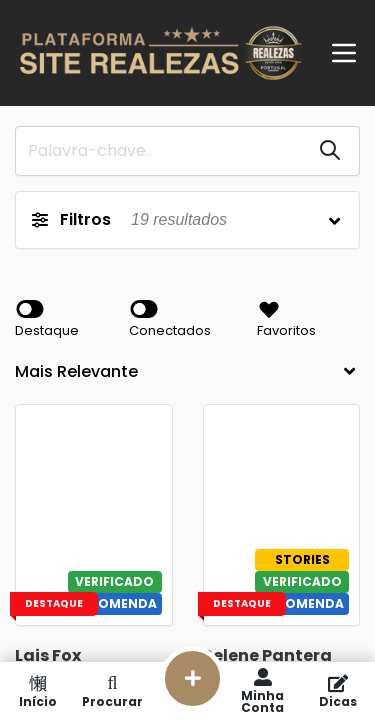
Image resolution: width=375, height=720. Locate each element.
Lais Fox (48, 655)
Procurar (112, 691)
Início (37, 691)
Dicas (337, 691)
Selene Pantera (267, 655)
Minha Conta (262, 691)
